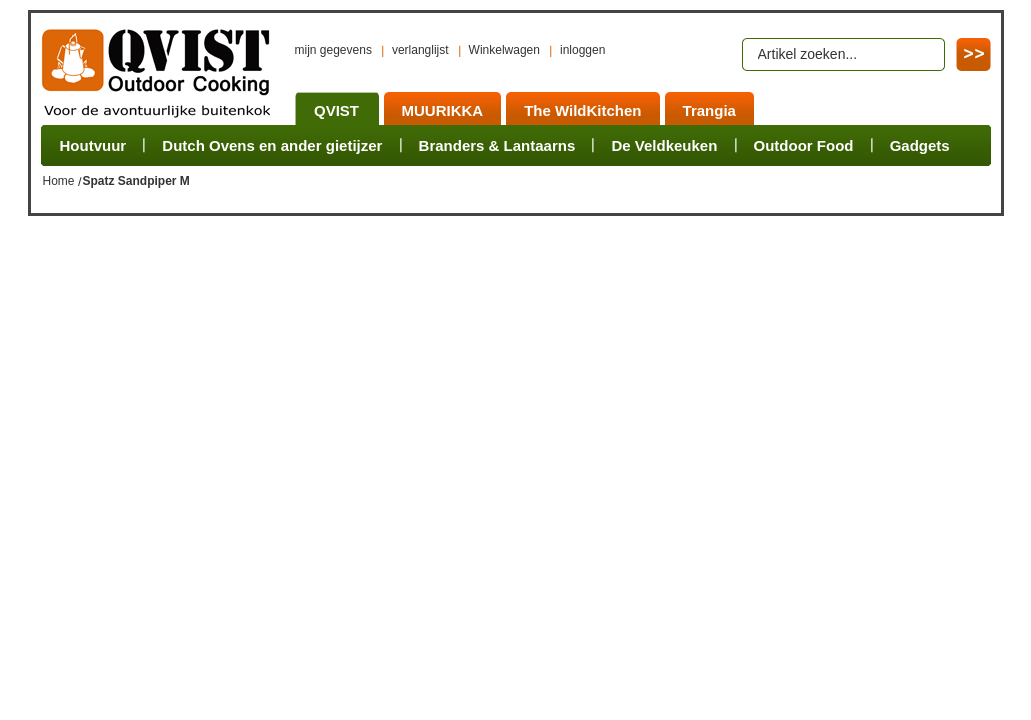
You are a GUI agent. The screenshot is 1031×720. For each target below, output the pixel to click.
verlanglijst (420, 50)
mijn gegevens (333, 50)
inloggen (582, 50)
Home (59, 181)
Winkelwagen (504, 50)
